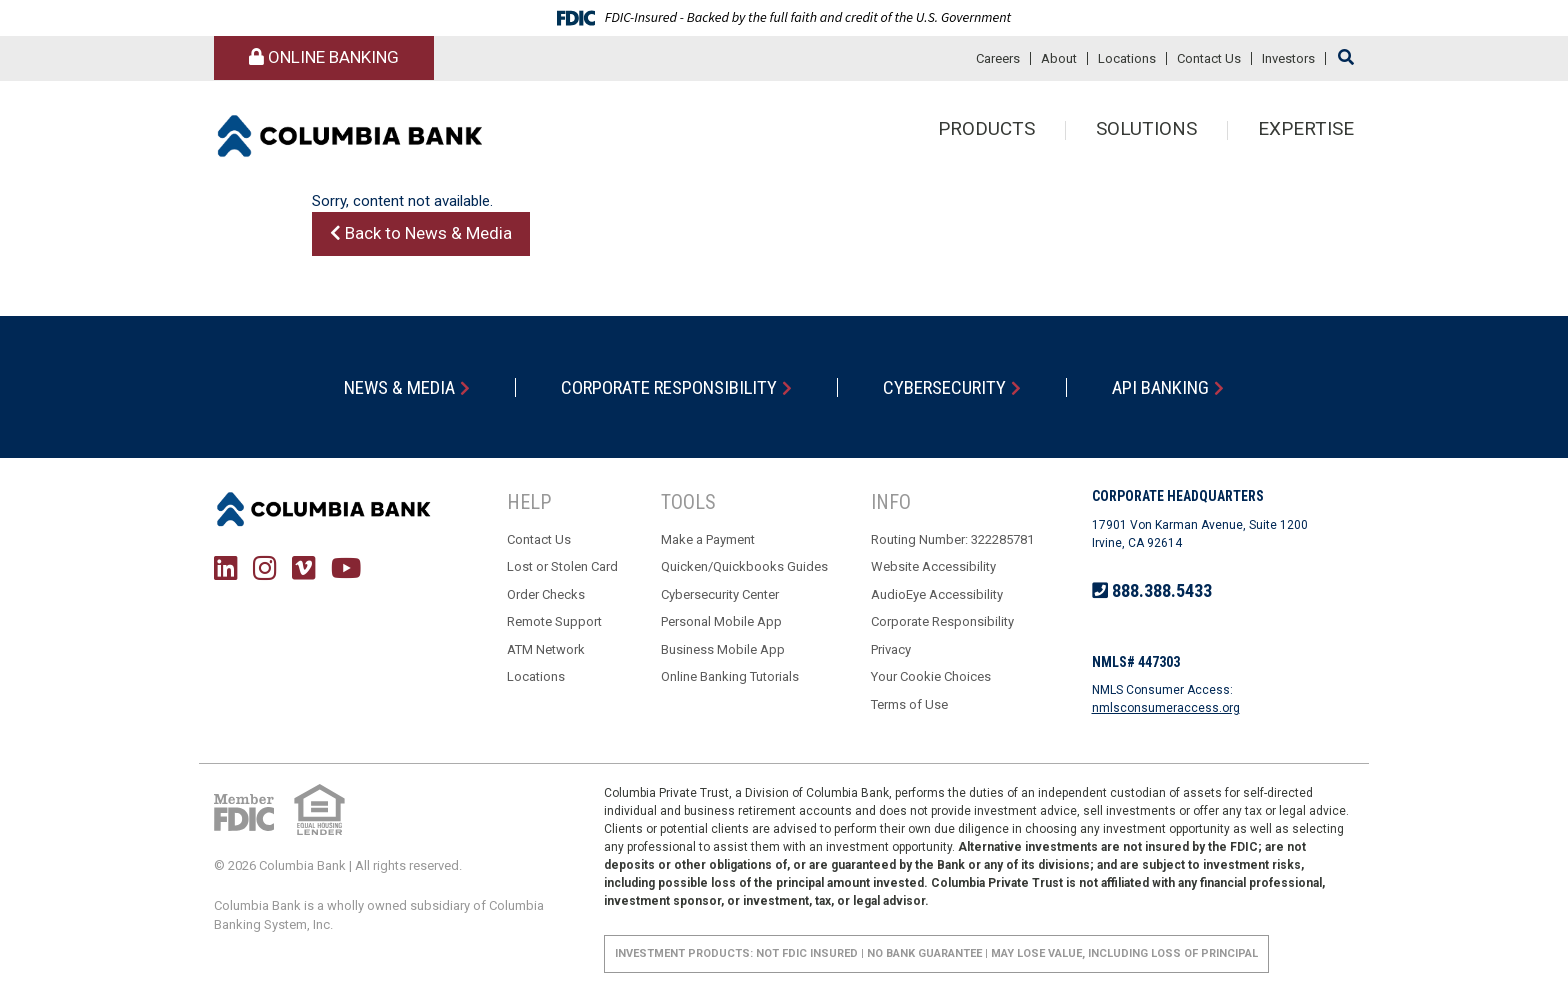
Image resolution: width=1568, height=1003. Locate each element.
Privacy (891, 649)
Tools (688, 503)
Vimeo (304, 567)
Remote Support (554, 622)
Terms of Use (909, 704)
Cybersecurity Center (720, 594)
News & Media (398, 387)
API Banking (1162, 387)
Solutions (1146, 130)
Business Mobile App (723, 649)
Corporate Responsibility (669, 387)
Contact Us (1209, 58)
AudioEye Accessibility (937, 594)
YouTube (346, 567)
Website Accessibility (933, 567)
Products (986, 130)
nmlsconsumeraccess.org (1166, 708)
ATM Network (546, 649)
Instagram (265, 567)
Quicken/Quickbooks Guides (744, 567)
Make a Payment (708, 539)
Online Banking (324, 57)
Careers (998, 58)
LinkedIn (226, 567)
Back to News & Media (421, 233)
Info (891, 503)
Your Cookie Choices (931, 677)
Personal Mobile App (721, 622)
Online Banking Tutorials (730, 677)
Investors (1288, 58)
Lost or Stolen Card (562, 567)
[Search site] (1346, 57)
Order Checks (546, 594)
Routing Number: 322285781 (952, 539)
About (1059, 58)
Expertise (1306, 130)
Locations (1127, 58)
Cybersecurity (945, 387)
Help (529, 503)
